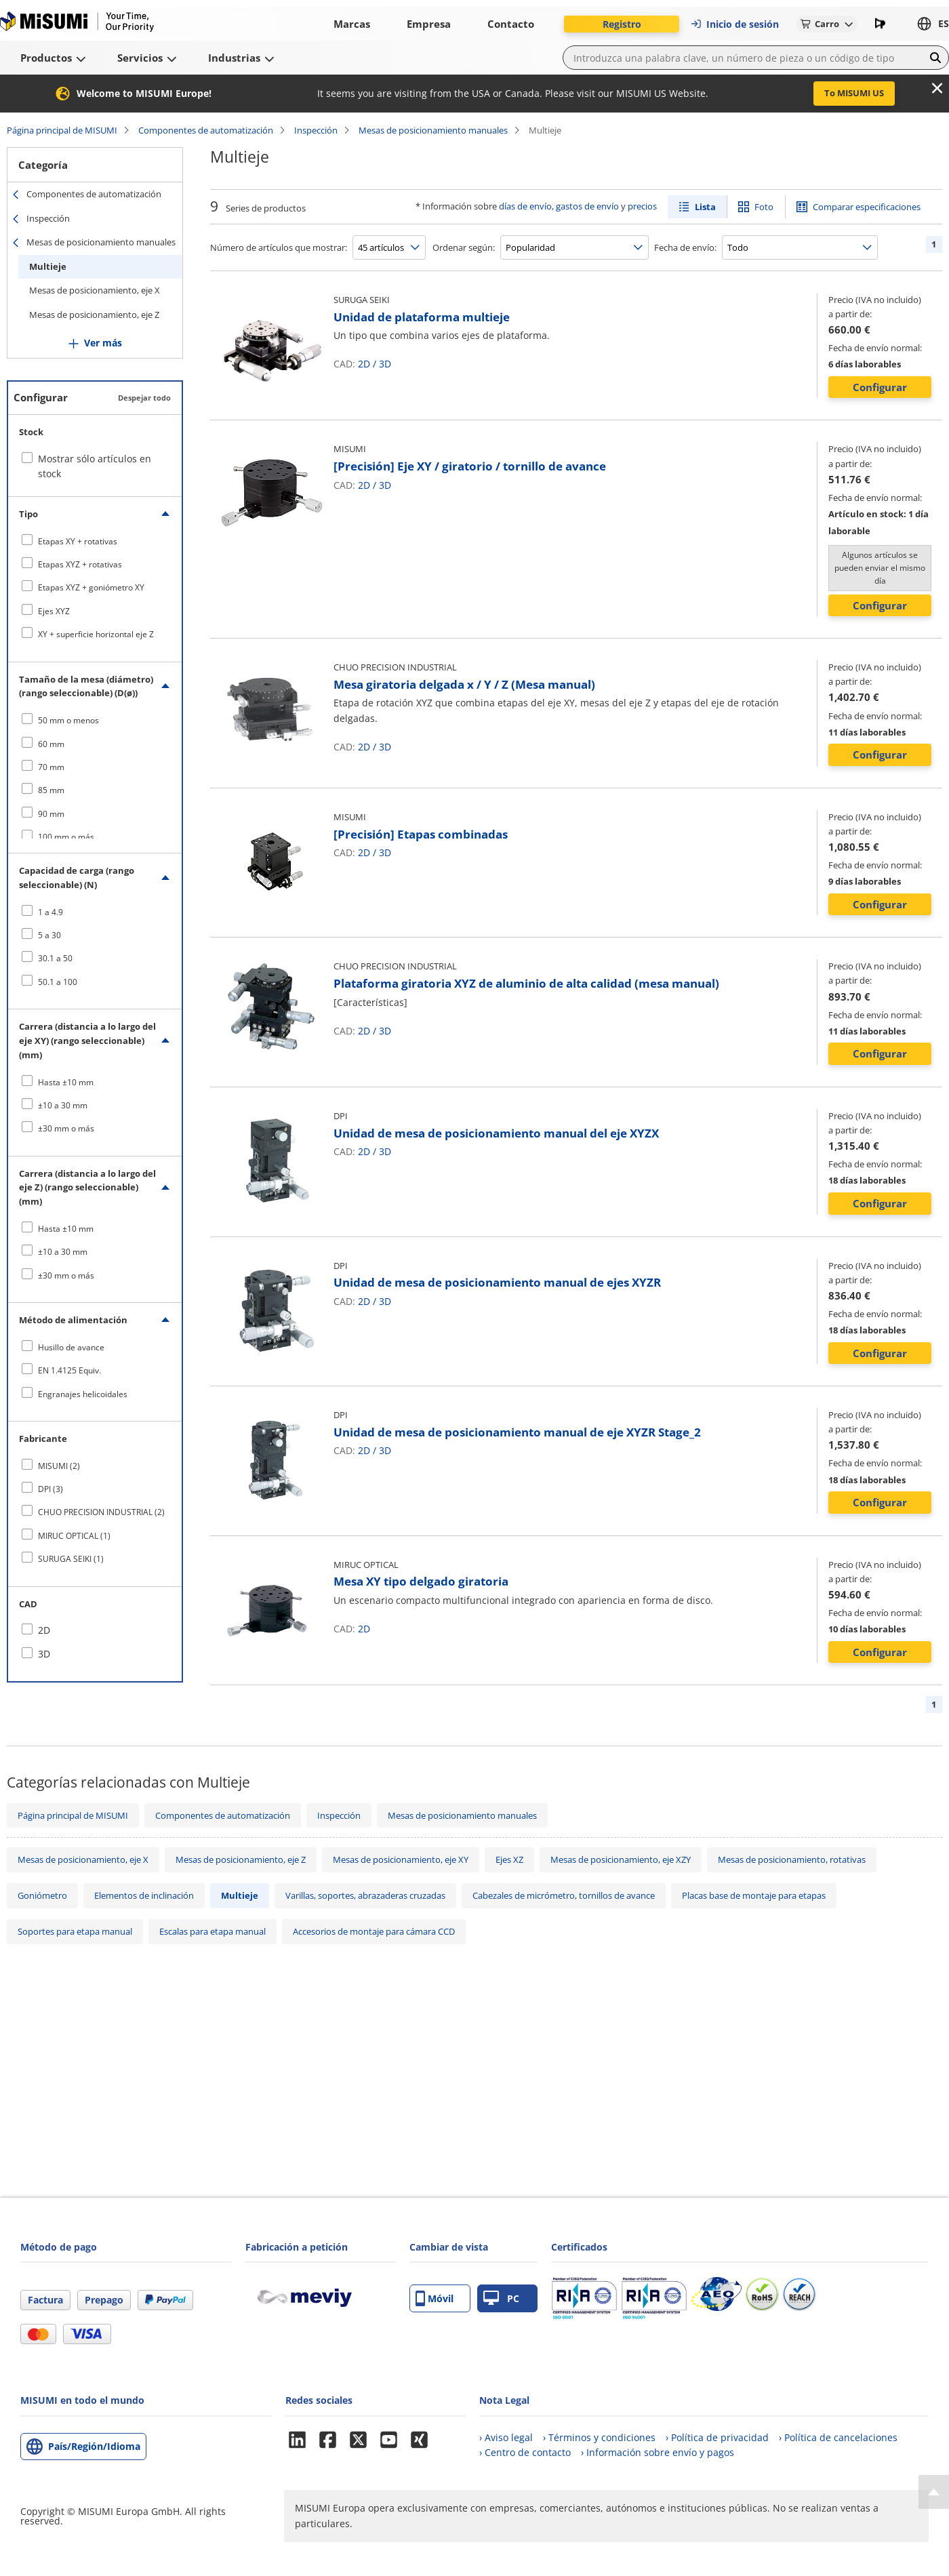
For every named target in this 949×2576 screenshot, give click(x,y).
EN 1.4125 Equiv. (69, 1370)
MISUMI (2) (59, 1466)
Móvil (434, 2298)
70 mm (51, 767)
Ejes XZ (509, 1859)
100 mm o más (66, 837)
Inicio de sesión (734, 24)
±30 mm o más (66, 1128)
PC (501, 2298)
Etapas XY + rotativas (77, 541)
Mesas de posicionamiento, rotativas (792, 1859)
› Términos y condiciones (599, 2437)
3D (385, 363)
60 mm (51, 744)
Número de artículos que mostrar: (278, 247)
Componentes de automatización (205, 130)
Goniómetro (42, 1895)
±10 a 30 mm (62, 1105)
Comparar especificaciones (867, 207)
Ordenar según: (463, 247)
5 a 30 (49, 935)
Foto (763, 207)
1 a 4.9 (50, 912)
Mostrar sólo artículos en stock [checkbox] (94, 466)
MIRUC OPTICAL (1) (74, 1536)
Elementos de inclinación (144, 1895)
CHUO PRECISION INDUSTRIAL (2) (101, 1512)
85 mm (51, 790)
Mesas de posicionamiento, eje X (94, 290)
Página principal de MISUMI (62, 130)
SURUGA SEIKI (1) (71, 1559)
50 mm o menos (68, 720)
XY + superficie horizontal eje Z (96, 634)
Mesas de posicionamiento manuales (433, 130)
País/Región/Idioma (94, 2446)
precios (642, 206)
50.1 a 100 (57, 982)
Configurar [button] (880, 387)
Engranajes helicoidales (82, 1394)
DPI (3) (50, 1489)
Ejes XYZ (54, 611)
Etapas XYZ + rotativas (80, 564)
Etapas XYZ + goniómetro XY (91, 587)
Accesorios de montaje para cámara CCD (374, 1931)
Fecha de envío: (685, 247)
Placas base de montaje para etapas (754, 1895)
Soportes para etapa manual (75, 1931)
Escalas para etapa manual (212, 1931)
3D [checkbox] (44, 1653)
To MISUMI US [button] (854, 93)
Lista (705, 207)
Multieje (47, 266)
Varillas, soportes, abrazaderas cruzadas (365, 1895)
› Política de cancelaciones (838, 2437)
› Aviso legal (506, 2437)
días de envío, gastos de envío (559, 206)
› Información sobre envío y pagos (657, 2452)
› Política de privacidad (717, 2437)
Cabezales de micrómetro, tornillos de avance (563, 1895)
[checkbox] (95, 541)
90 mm (51, 814)
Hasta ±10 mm (66, 1082)
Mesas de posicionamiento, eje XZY (620, 1859)
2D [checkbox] (44, 1630)
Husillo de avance (71, 1347)
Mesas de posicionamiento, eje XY (400, 1859)
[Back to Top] (933, 2492)
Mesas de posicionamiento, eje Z (94, 314)
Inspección (316, 130)
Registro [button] (622, 24)
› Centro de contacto (525, 2452)
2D (364, 363)
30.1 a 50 (55, 958)
